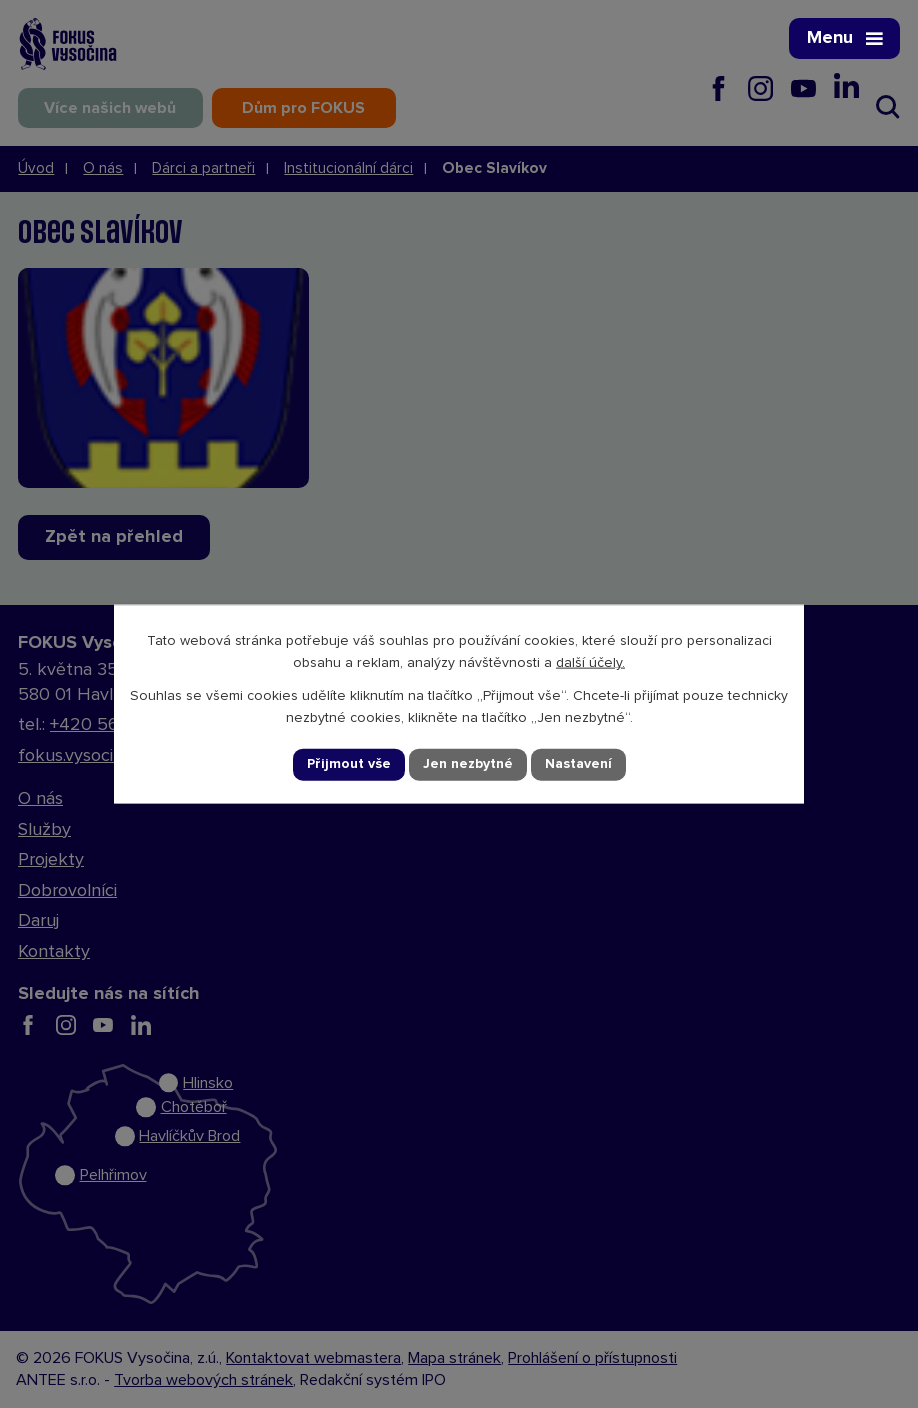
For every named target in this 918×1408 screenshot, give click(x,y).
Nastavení (578, 764)
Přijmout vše (349, 764)
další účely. (590, 663)
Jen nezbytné (468, 764)
